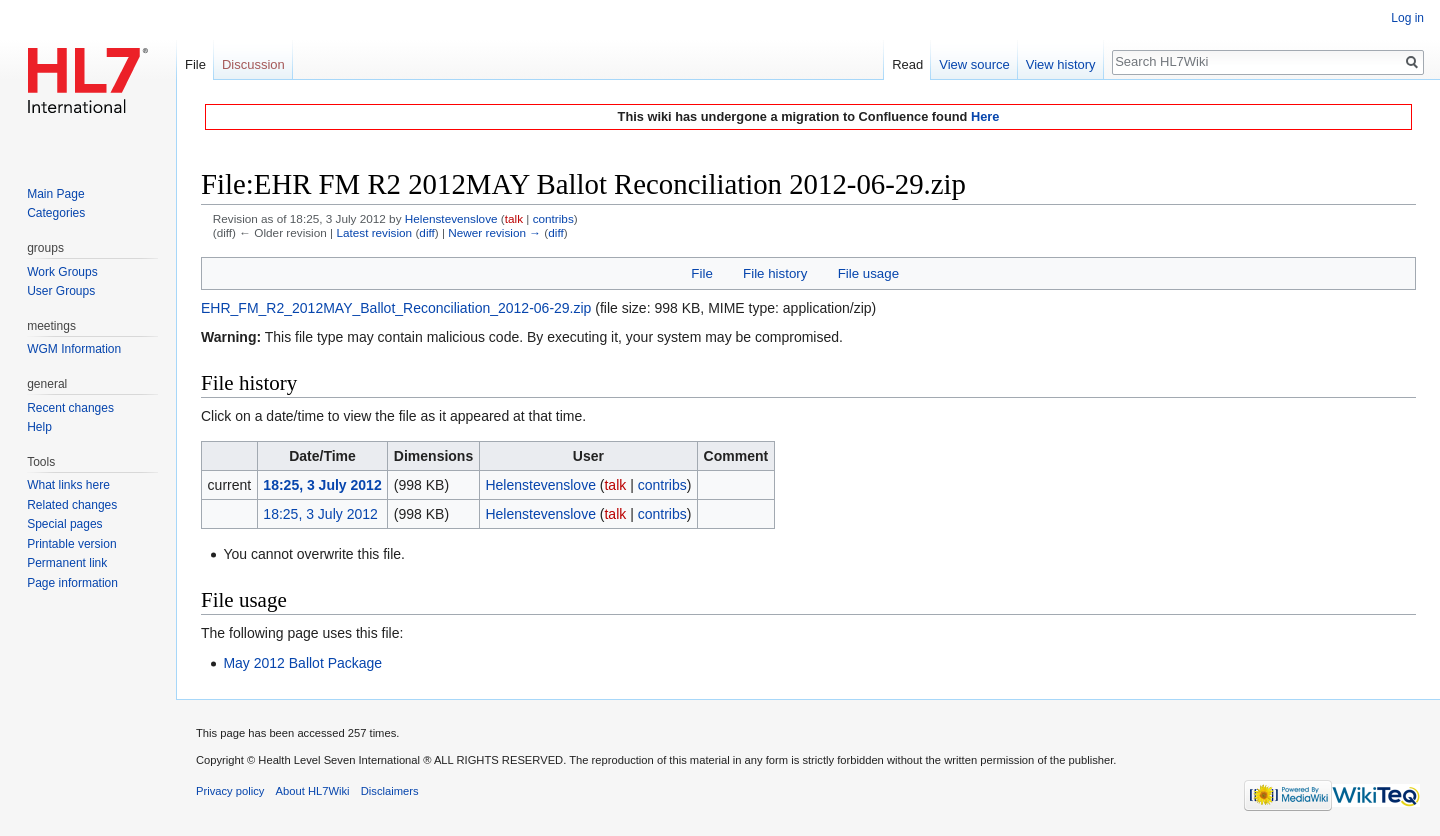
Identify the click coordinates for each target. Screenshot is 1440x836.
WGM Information (74, 349)
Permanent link (67, 563)
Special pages (64, 524)
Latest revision (374, 232)
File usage (868, 273)
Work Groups (62, 272)
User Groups (61, 291)
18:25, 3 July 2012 (322, 485)
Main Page (55, 194)
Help (39, 427)
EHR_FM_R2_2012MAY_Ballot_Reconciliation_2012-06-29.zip (396, 308)
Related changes (72, 505)
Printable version (71, 544)
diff (426, 232)
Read (907, 64)
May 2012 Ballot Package (302, 663)
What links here (68, 485)
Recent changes (70, 408)
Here (985, 116)
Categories (56, 213)
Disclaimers (390, 791)
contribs (553, 218)
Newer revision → (494, 232)
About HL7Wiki (313, 791)
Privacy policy (230, 791)
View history (1061, 64)
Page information (72, 583)
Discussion (253, 64)
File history (775, 273)
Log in (1407, 18)
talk (514, 218)
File (701, 273)
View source (974, 64)
